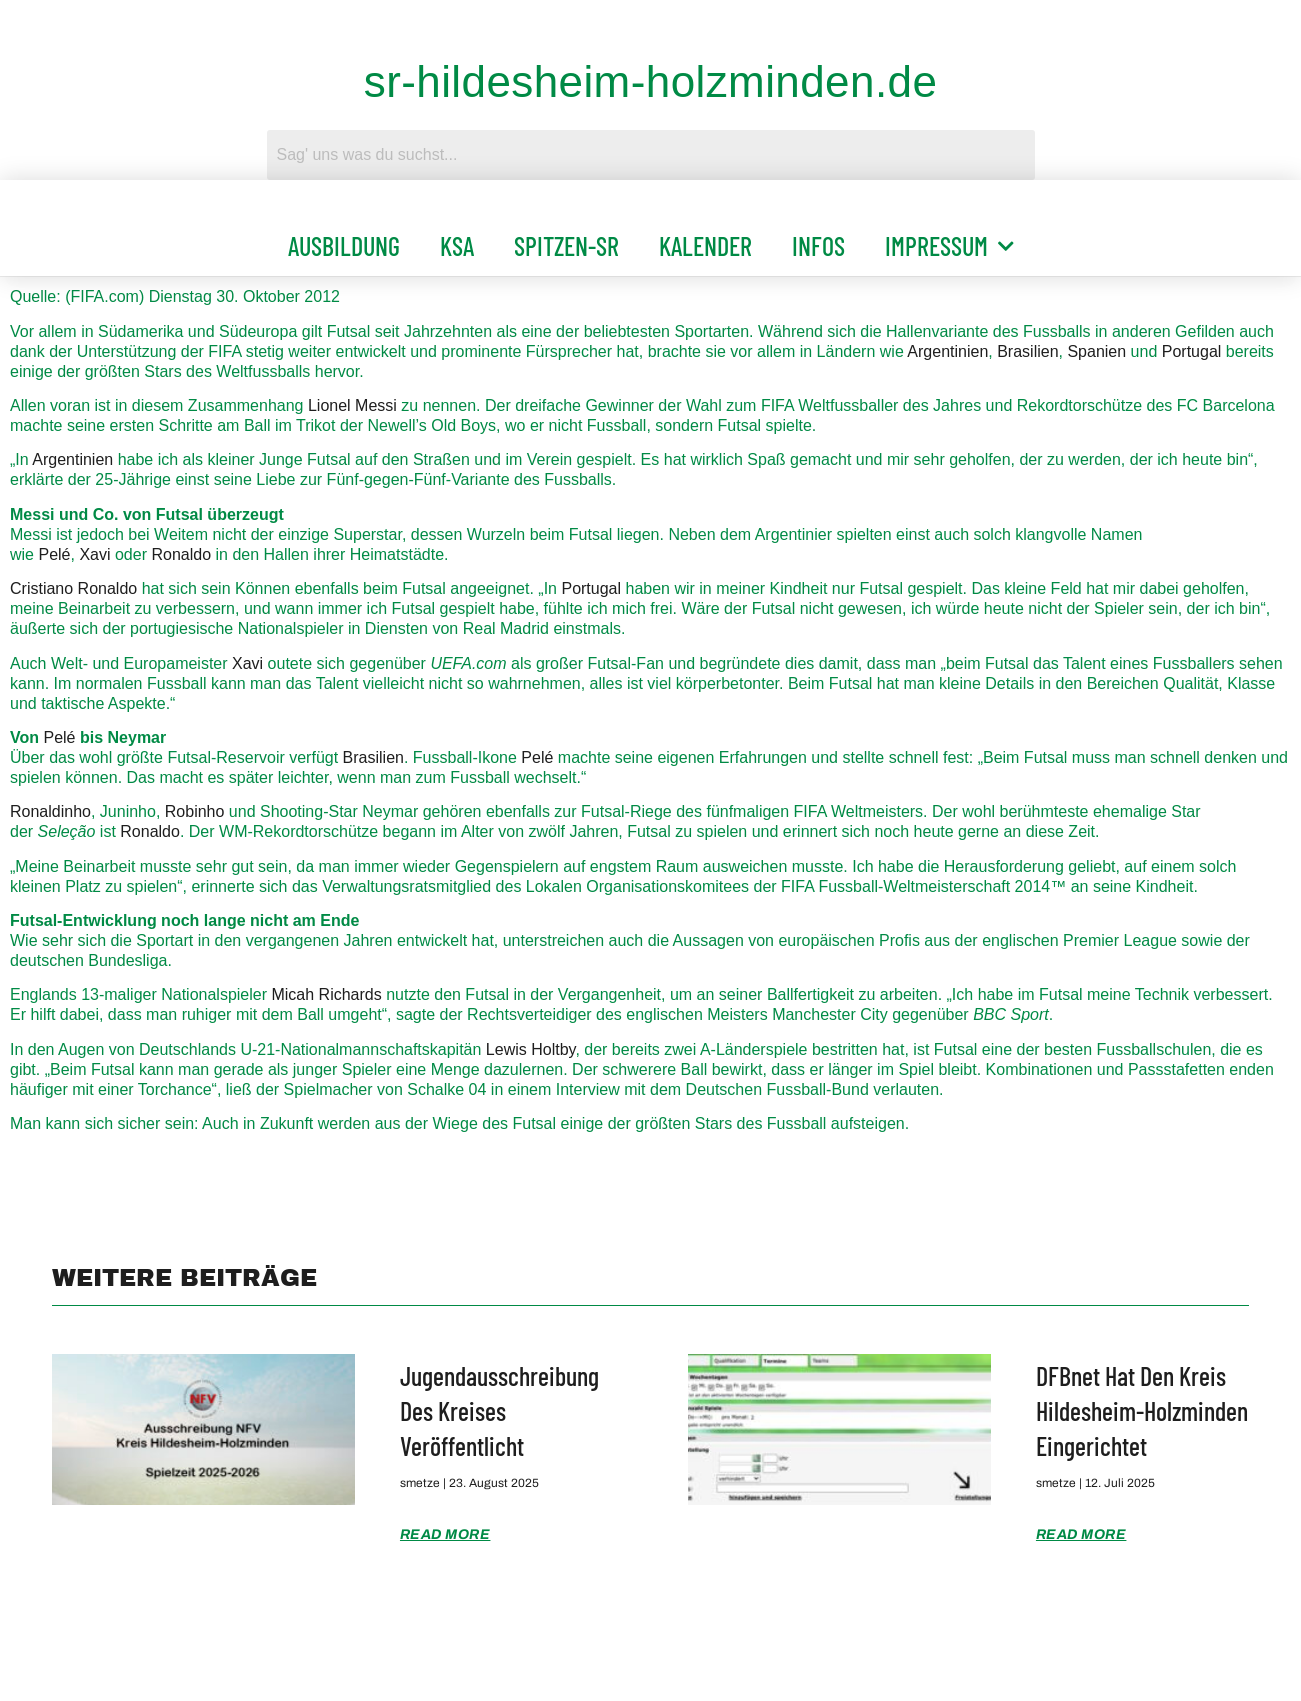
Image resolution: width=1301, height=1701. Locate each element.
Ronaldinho (50, 811)
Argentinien (947, 351)
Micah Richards (326, 994)
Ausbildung (344, 245)
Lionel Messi (352, 405)
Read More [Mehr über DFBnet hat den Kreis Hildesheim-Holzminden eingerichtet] (1081, 1534)
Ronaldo (181, 554)
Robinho (195, 811)
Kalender (705, 245)
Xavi (94, 554)
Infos (818, 245)
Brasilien (1027, 351)
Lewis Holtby (531, 1049)
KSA (457, 245)
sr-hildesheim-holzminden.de (651, 81)
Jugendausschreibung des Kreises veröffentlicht (499, 1410)
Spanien (1096, 351)
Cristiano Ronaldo (73, 588)
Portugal (1192, 351)
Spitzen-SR (566, 245)
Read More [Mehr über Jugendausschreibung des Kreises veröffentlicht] (445, 1534)
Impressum (949, 246)
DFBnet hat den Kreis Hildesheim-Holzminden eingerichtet (1142, 1410)
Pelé (54, 554)
